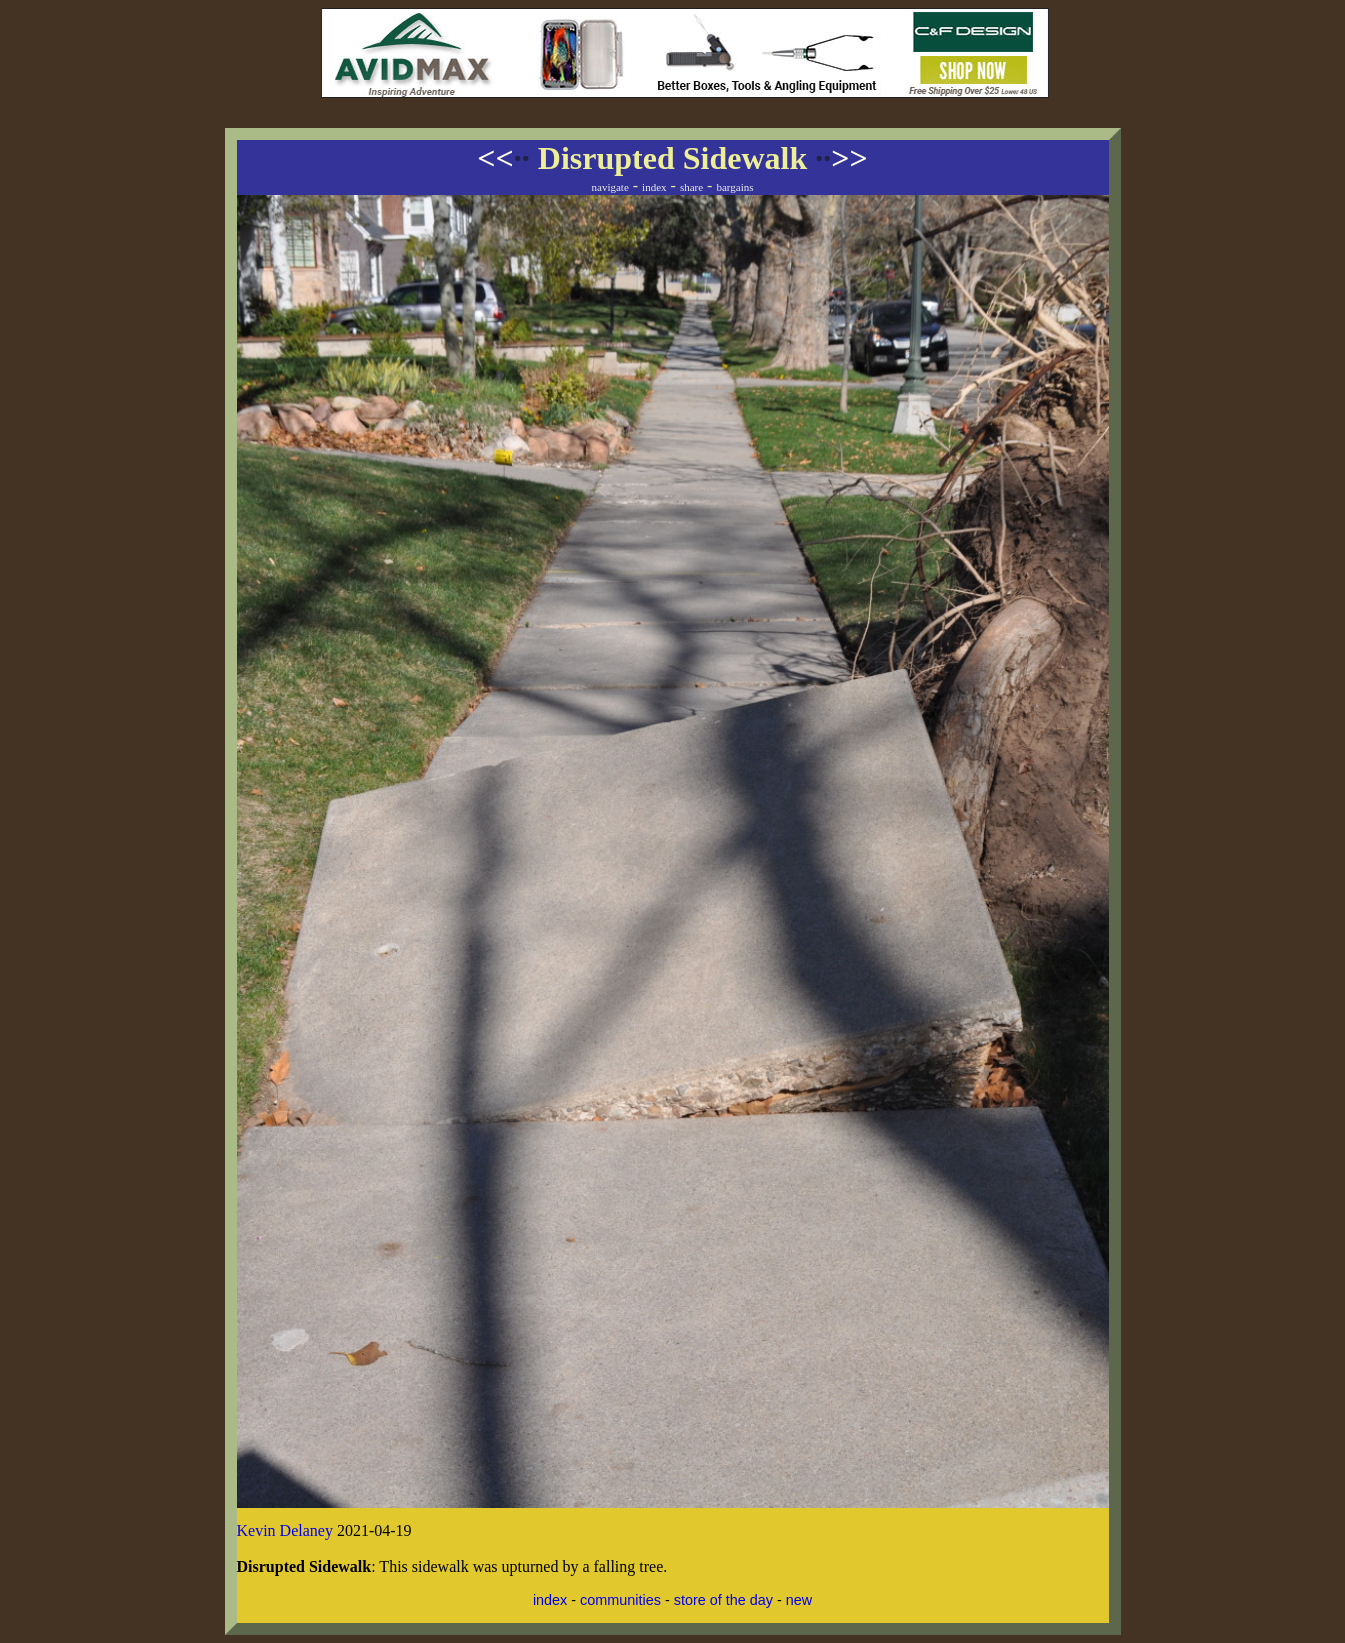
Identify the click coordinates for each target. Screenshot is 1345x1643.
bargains (734, 187)
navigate (610, 187)
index (654, 187)
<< (503, 158)
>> (841, 158)
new (799, 1600)
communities (620, 1600)
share (691, 187)
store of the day (723, 1600)
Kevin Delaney (285, 1530)
